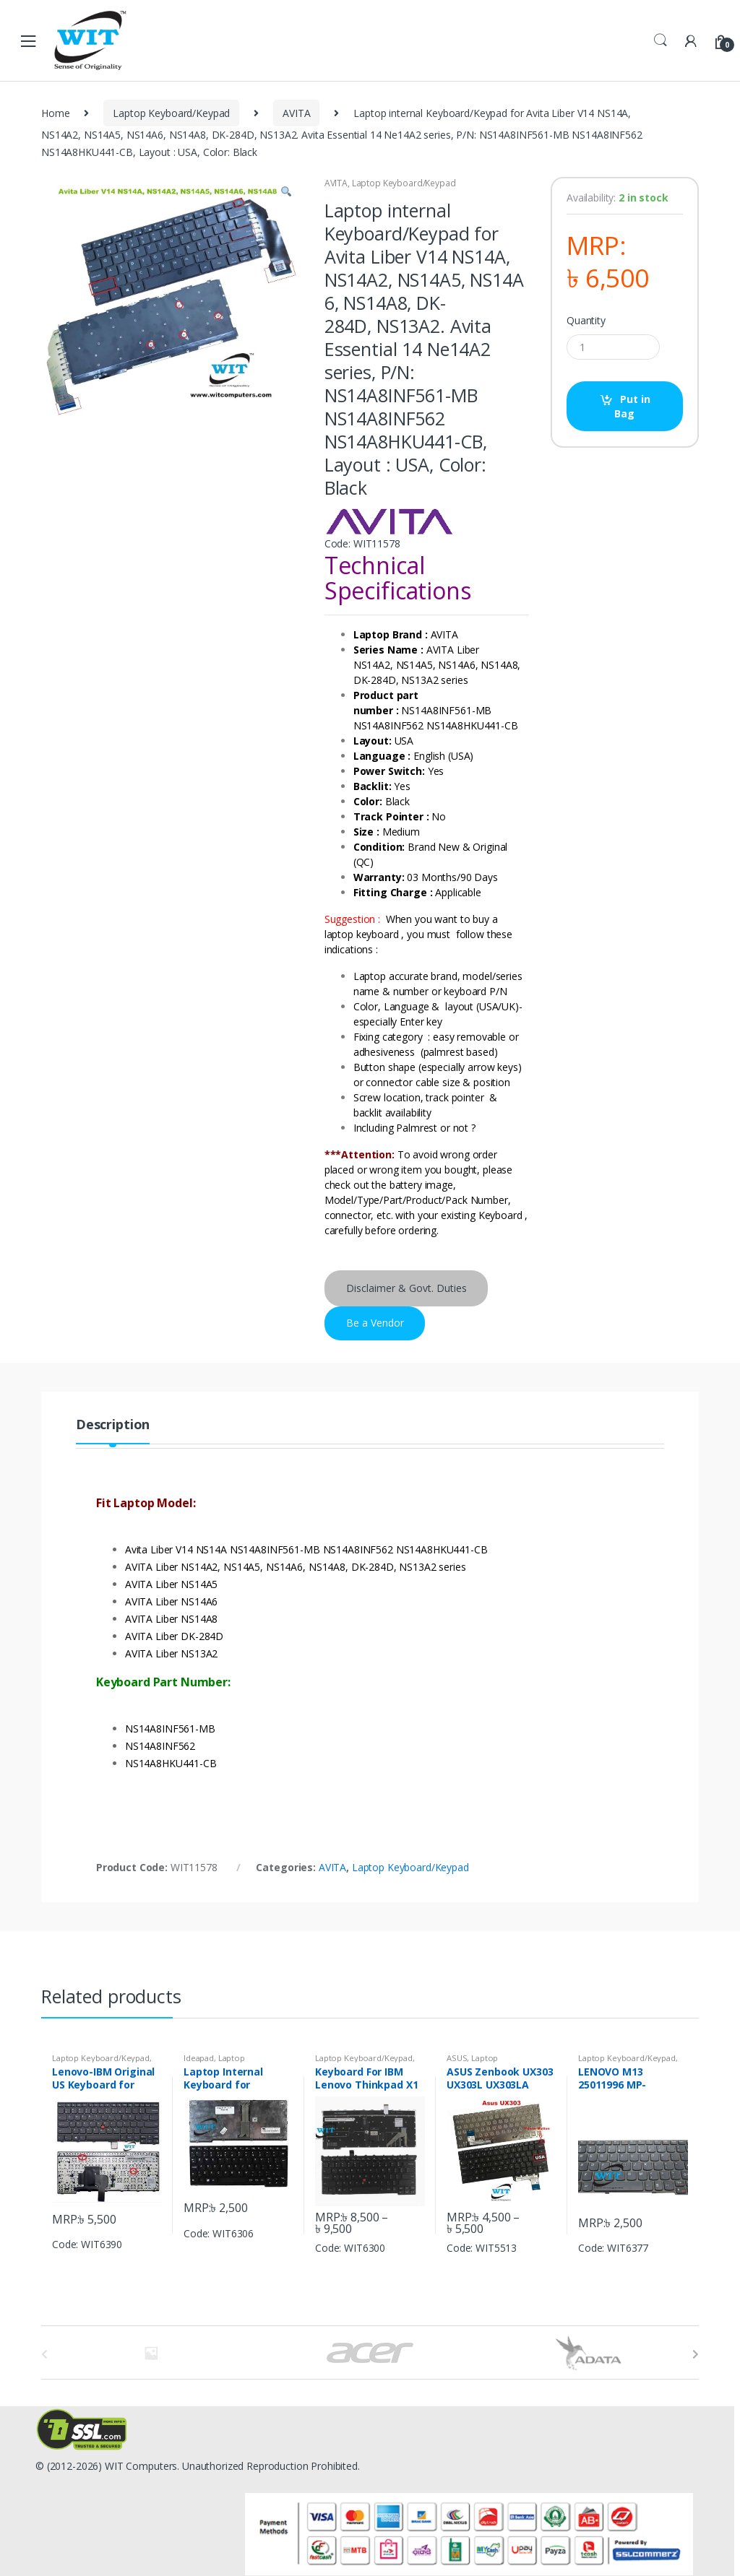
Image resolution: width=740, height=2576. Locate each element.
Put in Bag (632, 406)
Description (113, 1425)
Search (660, 40)
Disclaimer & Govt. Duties (406, 1288)
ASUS (457, 2057)
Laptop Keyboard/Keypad (171, 113)
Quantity (586, 320)
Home (55, 113)
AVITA (296, 113)
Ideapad (199, 2057)
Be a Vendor (375, 1323)
